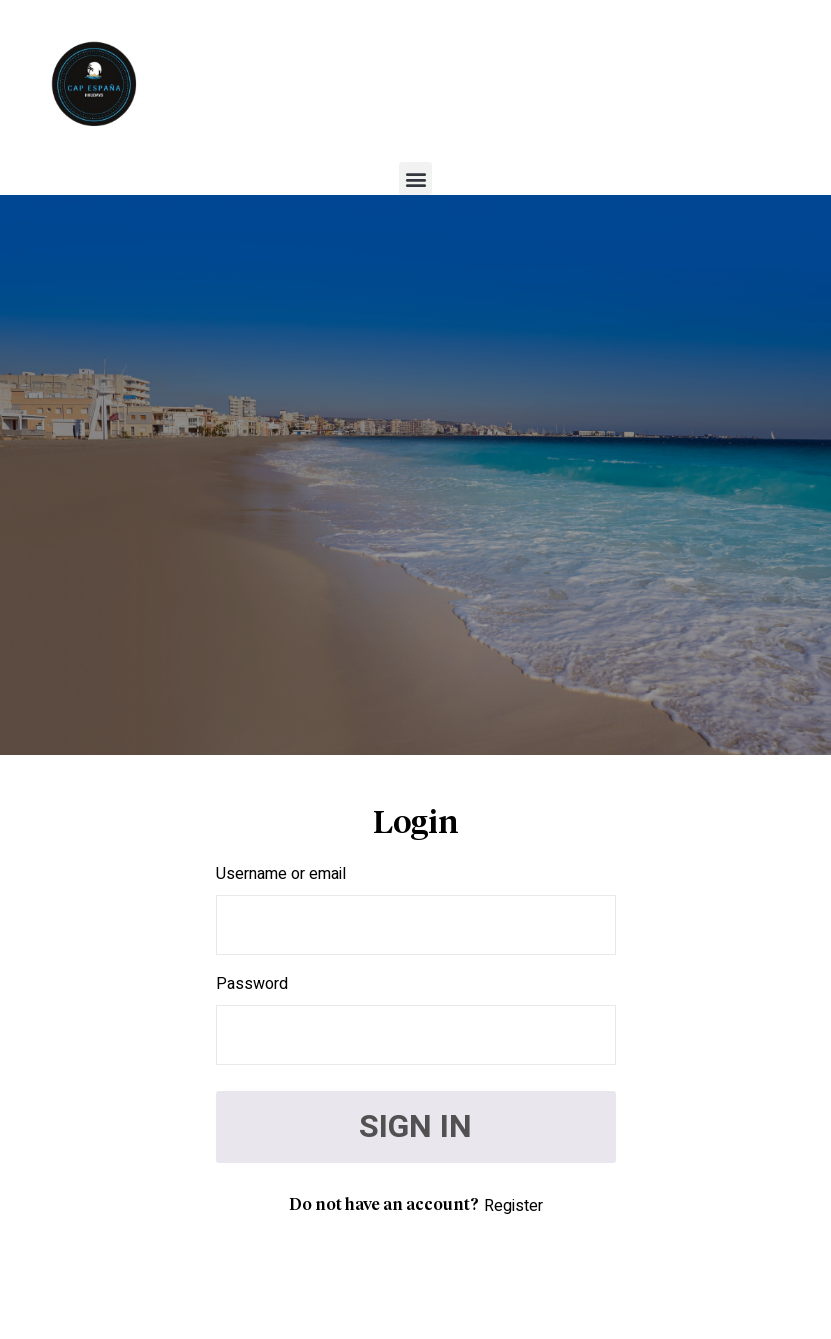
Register (513, 1206)
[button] (415, 178)
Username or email (281, 874)
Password (252, 984)
